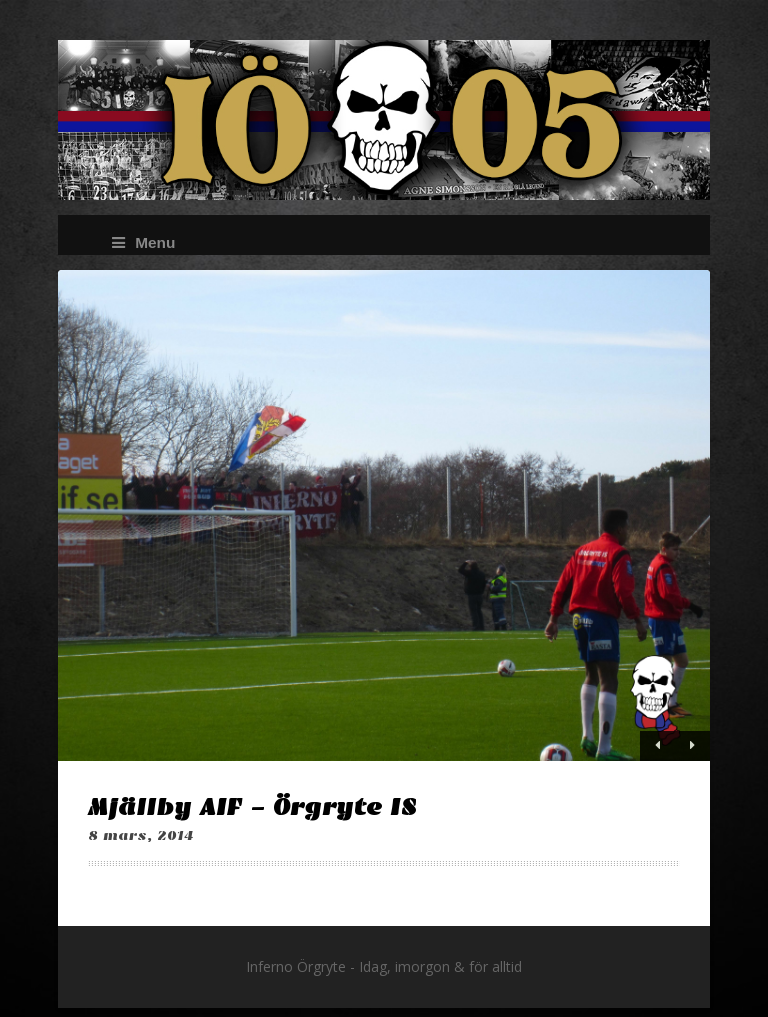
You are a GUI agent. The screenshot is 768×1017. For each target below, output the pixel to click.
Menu (143, 242)
